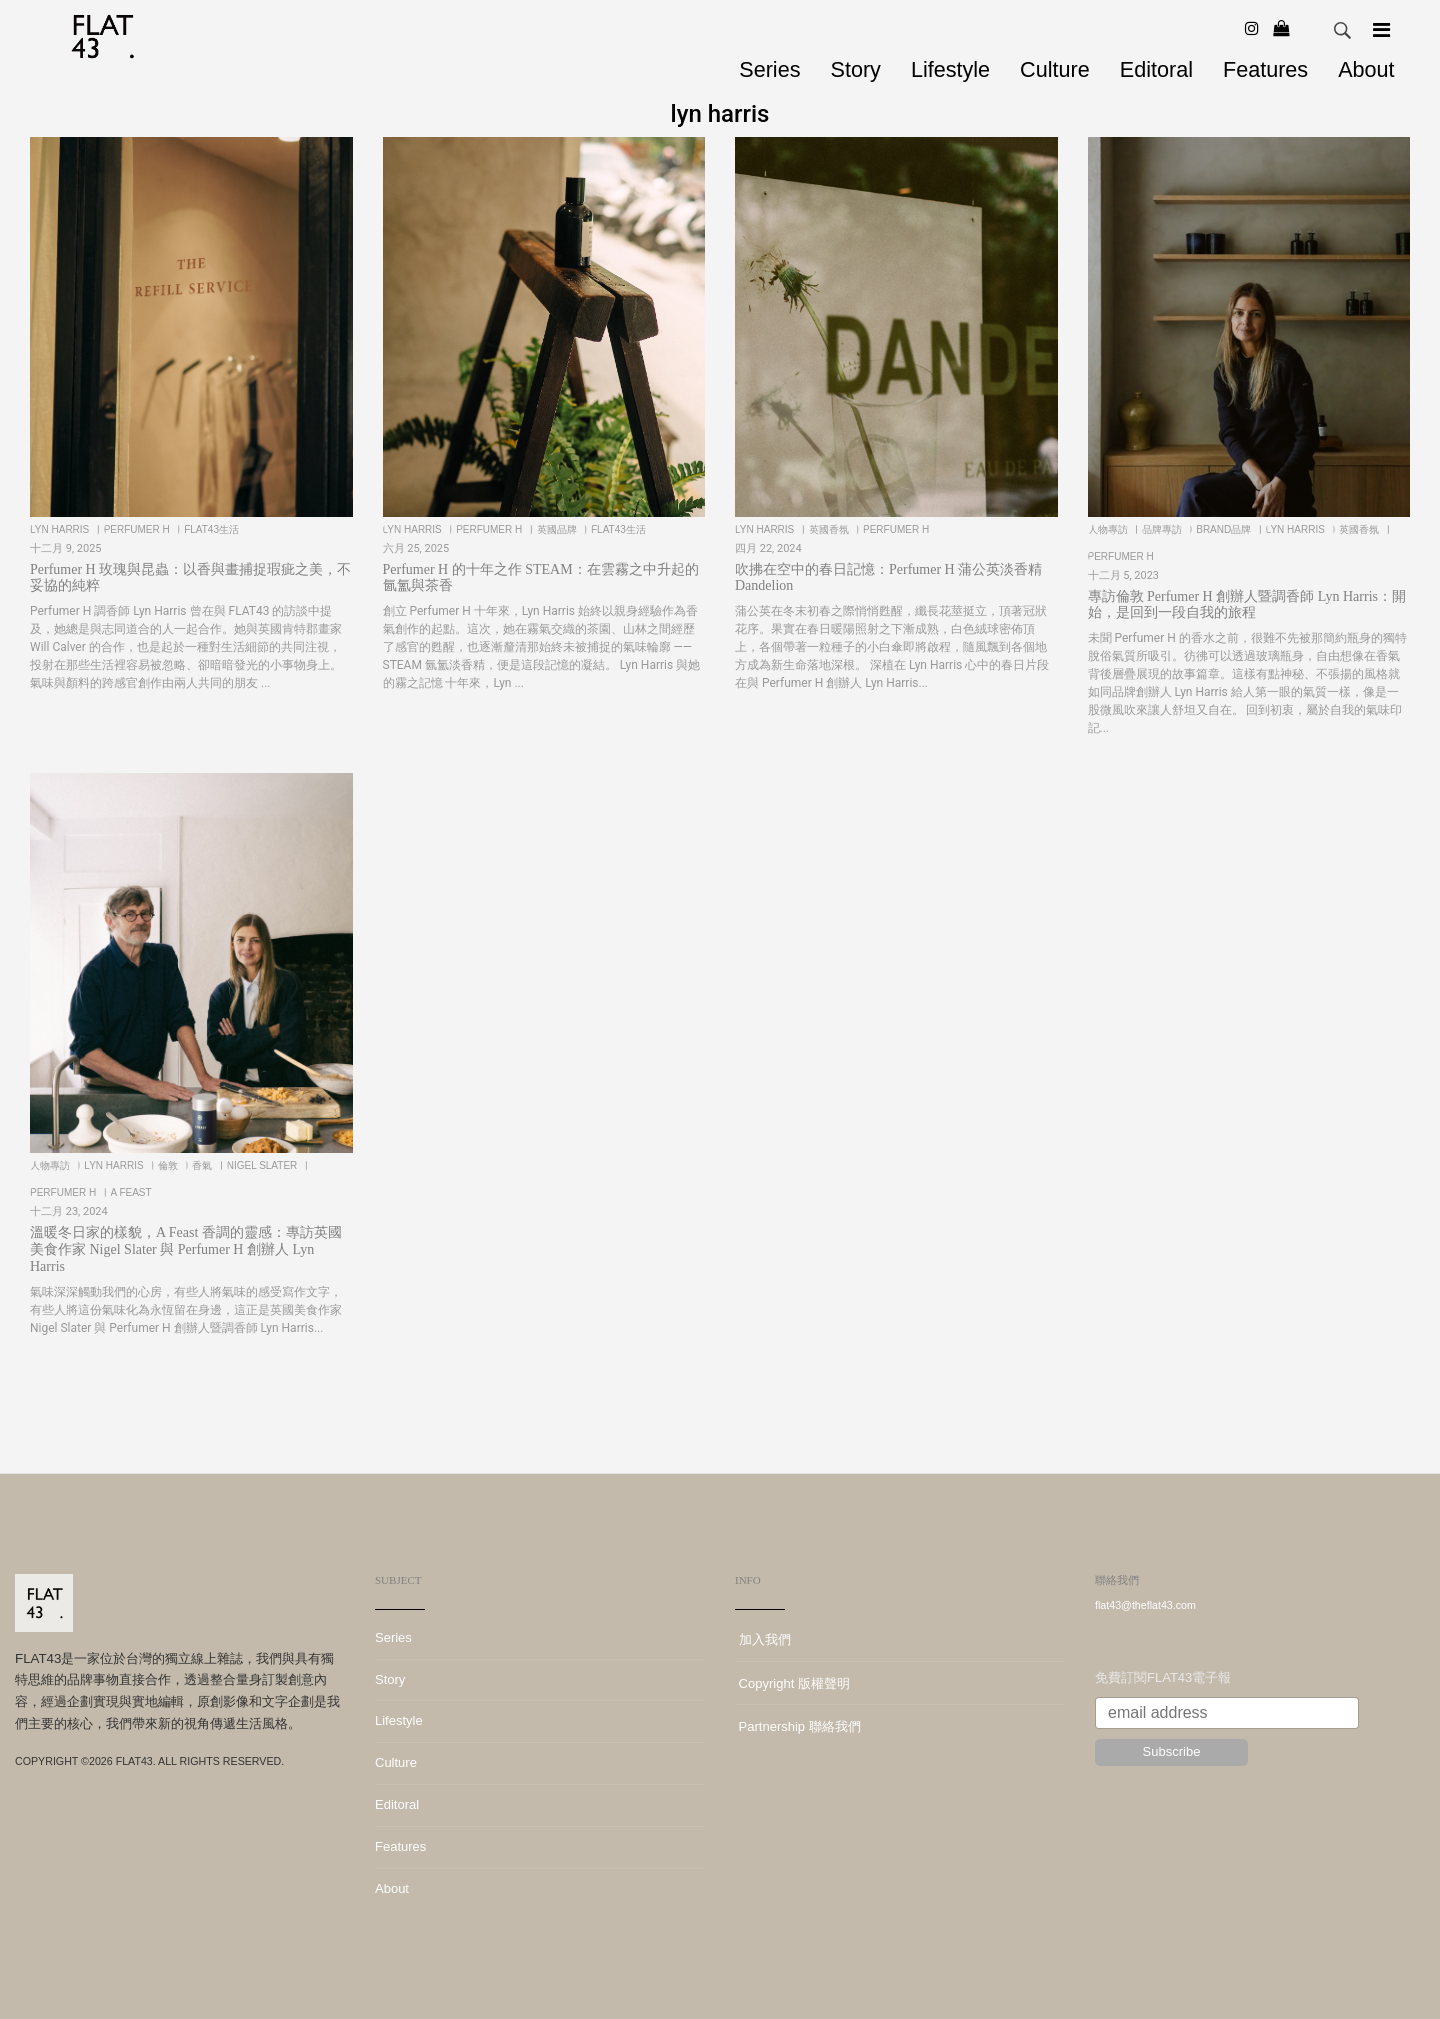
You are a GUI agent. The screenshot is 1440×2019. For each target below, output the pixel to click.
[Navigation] (1381, 30)
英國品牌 (558, 529)
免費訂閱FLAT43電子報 (1163, 1677)
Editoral (1156, 69)
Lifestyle (950, 69)
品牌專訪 (1163, 529)
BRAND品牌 (1225, 529)
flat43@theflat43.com (1145, 1605)
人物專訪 (1109, 529)
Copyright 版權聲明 (792, 1683)
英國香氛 (830, 529)
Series (769, 69)
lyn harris (61, 529)
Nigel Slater (263, 1165)
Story (855, 69)
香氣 (203, 1165)
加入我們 (763, 1639)
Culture (1055, 69)
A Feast (132, 1192)
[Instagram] (1252, 28)
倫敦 (169, 1165)
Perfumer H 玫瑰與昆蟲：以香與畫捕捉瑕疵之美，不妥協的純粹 (190, 578)
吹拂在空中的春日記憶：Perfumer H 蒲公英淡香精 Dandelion (888, 578)
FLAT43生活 (213, 529)
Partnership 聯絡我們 (798, 1726)
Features (1265, 69)
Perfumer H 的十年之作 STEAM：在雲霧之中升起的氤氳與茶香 (541, 578)
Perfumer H (138, 529)
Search (1343, 31)
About (1366, 69)
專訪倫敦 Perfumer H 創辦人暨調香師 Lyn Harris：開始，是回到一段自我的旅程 (1247, 605)
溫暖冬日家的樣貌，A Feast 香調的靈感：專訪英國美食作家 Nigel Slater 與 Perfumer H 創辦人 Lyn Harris (186, 1249)
